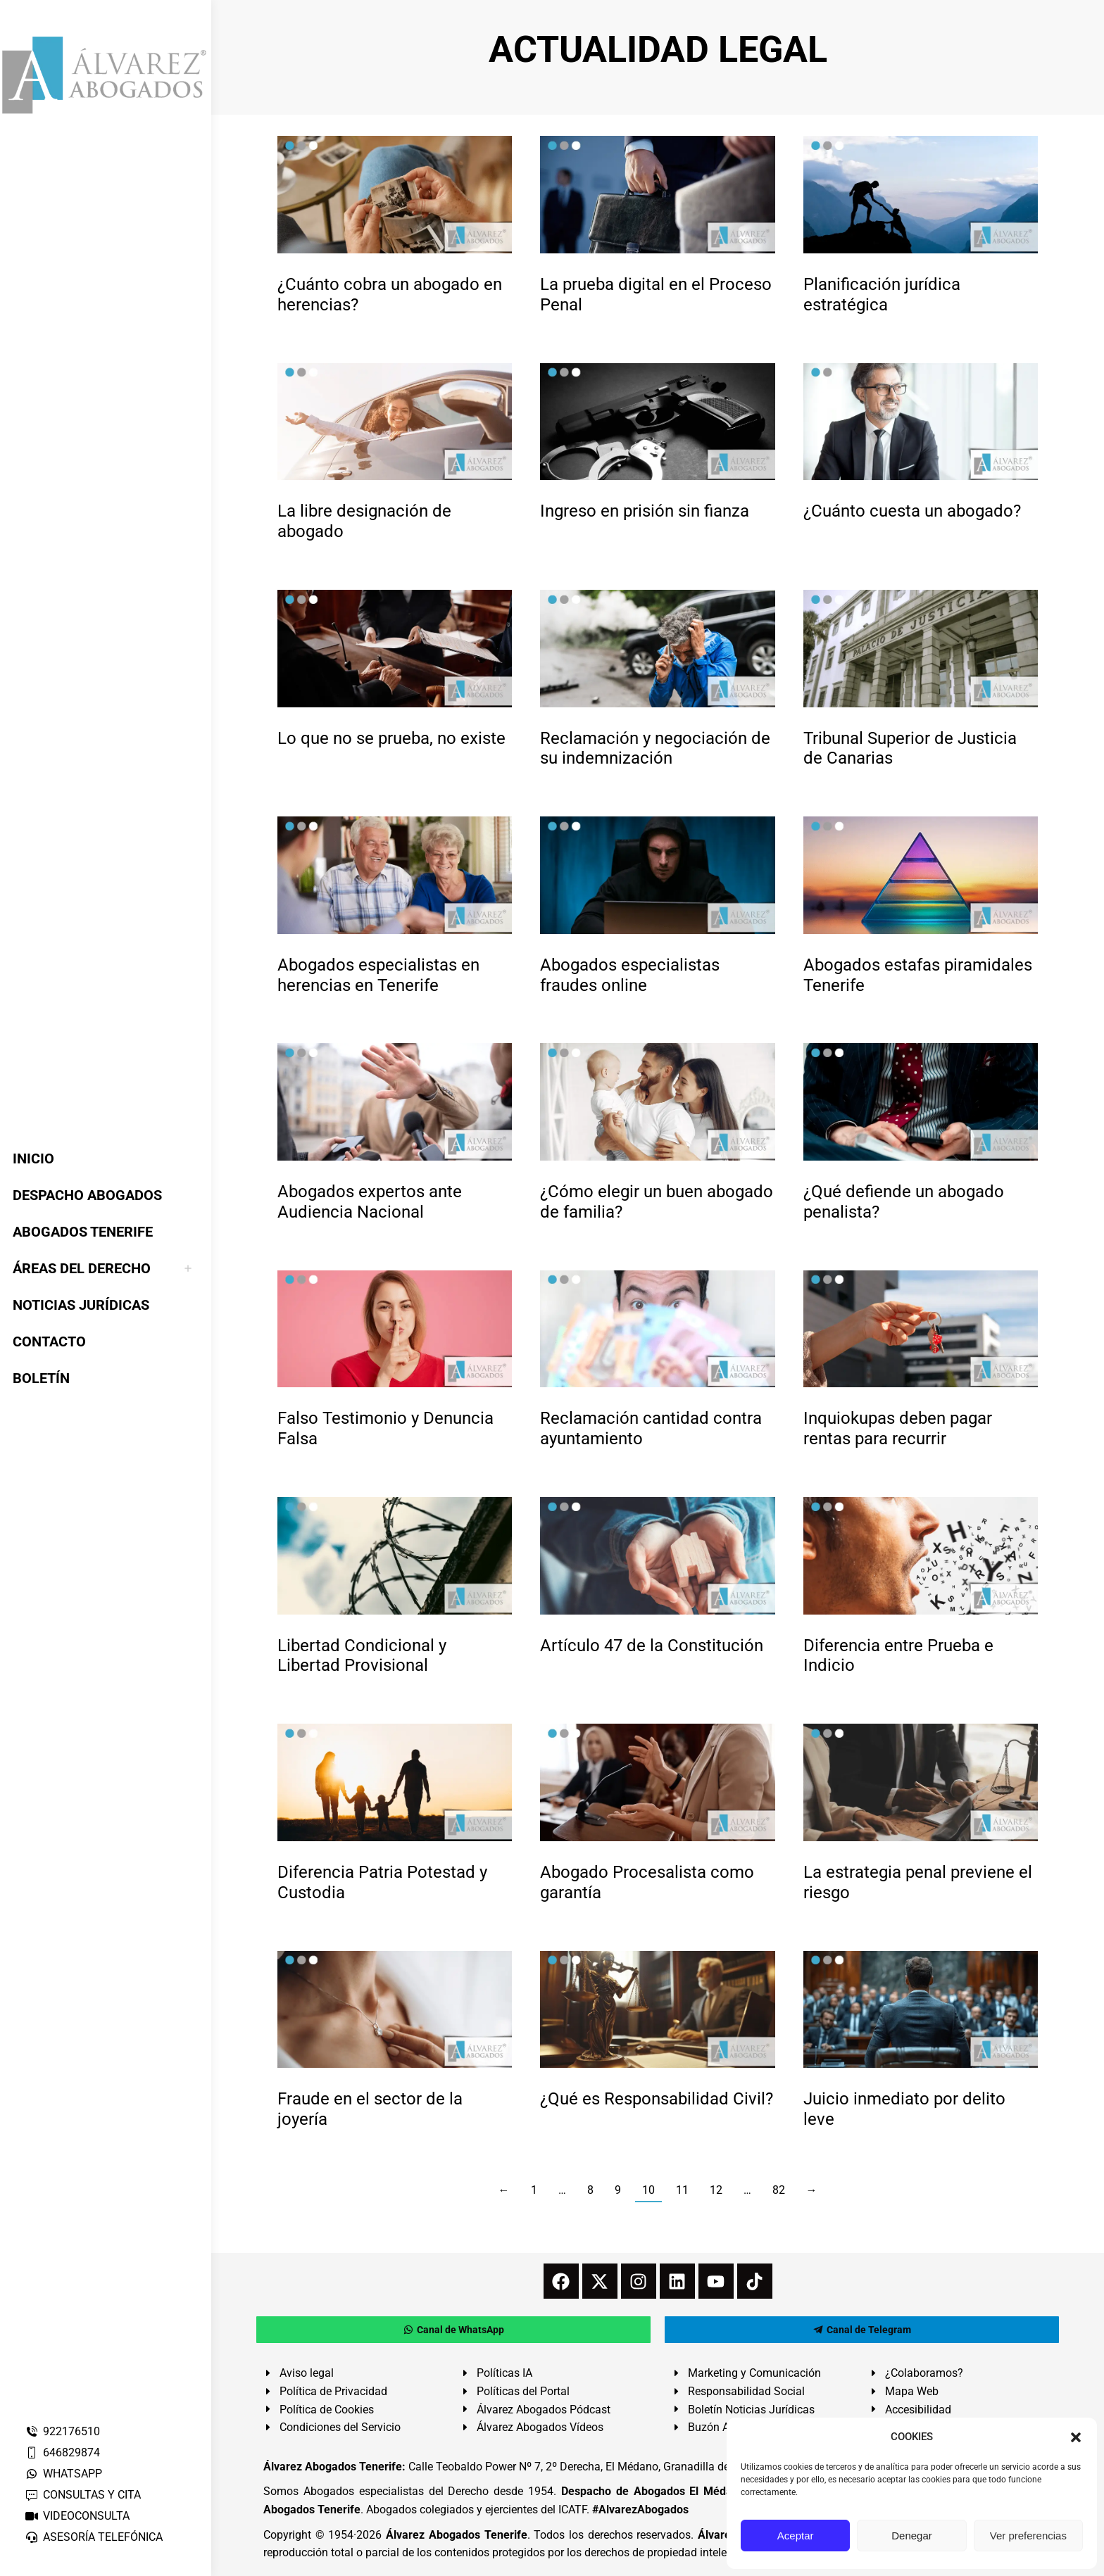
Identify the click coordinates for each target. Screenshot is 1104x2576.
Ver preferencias (1028, 2536)
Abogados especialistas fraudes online (630, 975)
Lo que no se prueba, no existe (391, 738)
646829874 (62, 2452)
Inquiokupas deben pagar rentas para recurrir (897, 1428)
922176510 (62, 2431)
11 (682, 2190)
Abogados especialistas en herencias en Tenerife (378, 975)
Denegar (911, 2536)
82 (778, 2190)
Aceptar (795, 2536)
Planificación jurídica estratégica (881, 294)
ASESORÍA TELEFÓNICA (94, 2537)
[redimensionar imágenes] (394, 194)
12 (716, 2190)
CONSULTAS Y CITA (83, 2494)
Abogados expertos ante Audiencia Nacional (369, 1202)
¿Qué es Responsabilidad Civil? (656, 2099)
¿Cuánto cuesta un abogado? (912, 511)
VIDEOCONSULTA (77, 2516)
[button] (1076, 2437)
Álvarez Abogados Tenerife (456, 2535)
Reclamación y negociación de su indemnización (655, 748)
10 (648, 2190)
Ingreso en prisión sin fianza (644, 511)
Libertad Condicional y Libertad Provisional (361, 1656)
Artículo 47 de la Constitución (651, 1645)
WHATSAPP (63, 2473)
